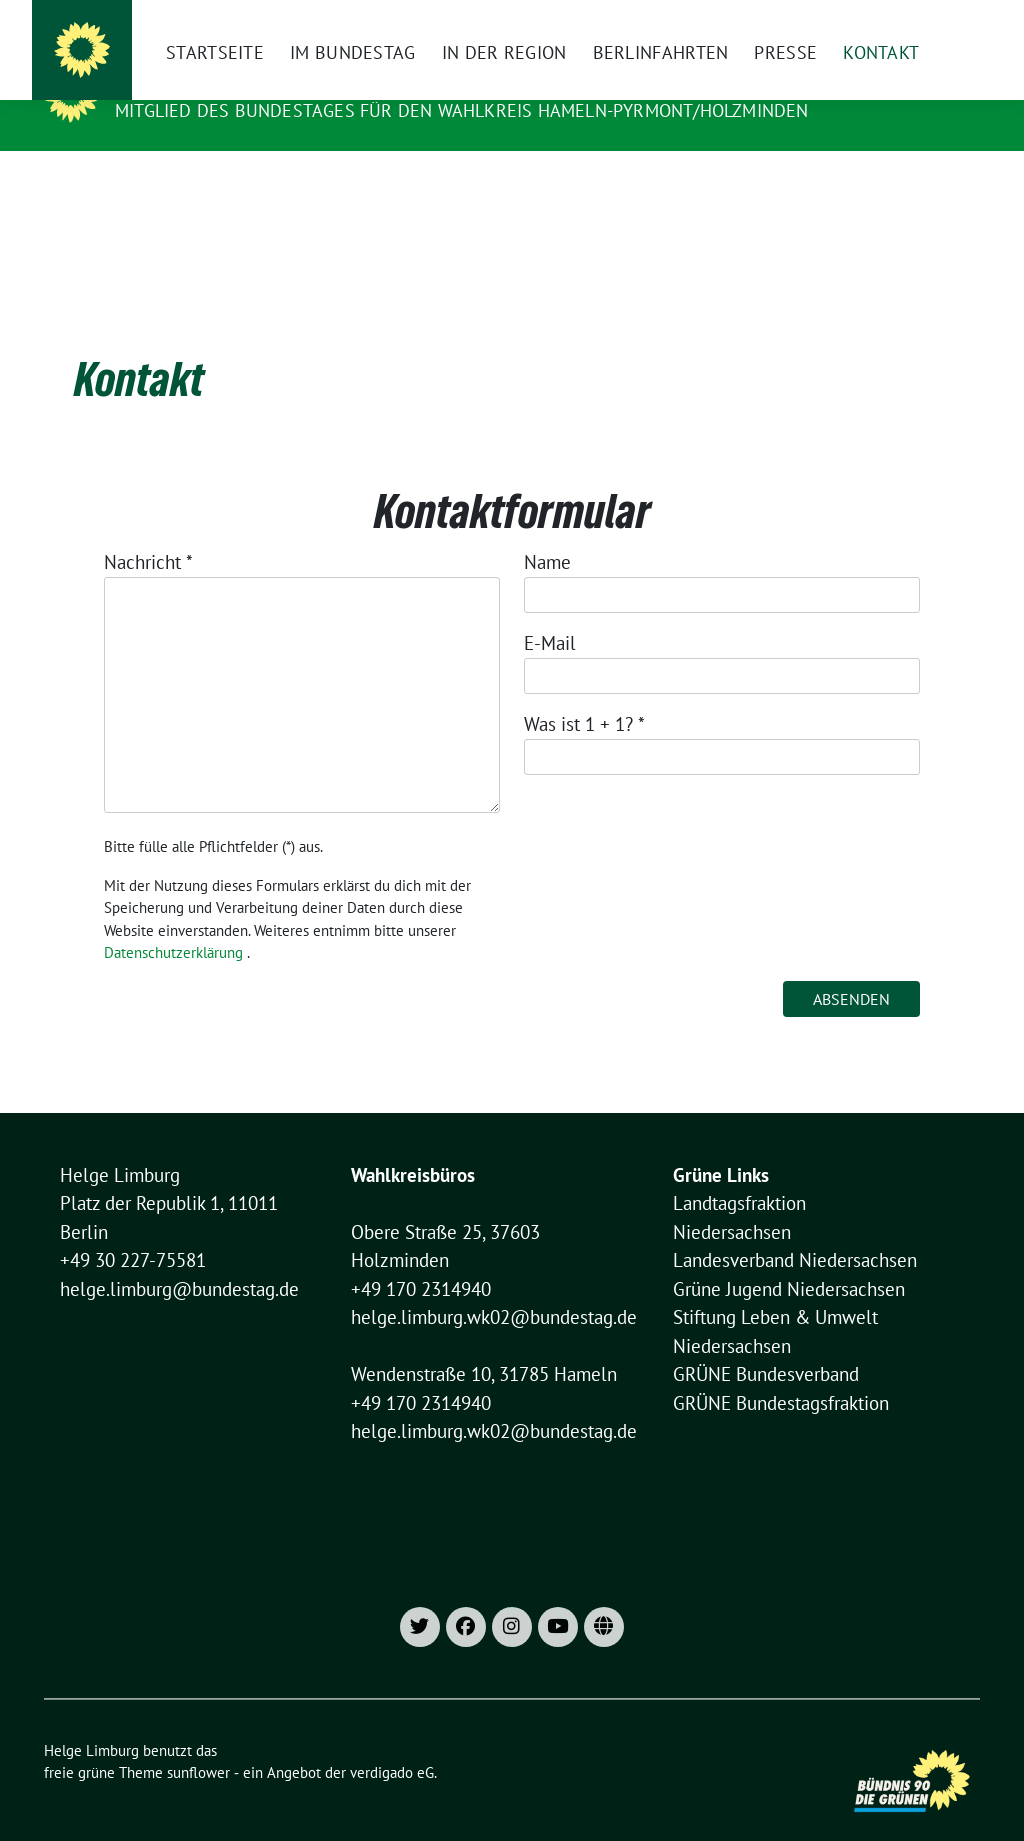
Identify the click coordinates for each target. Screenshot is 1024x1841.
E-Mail (550, 612)
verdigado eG (392, 1741)
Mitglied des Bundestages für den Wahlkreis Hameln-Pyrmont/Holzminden (462, 110)
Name (547, 531)
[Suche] (916, 20)
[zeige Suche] (944, 20)
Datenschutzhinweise (832, 20)
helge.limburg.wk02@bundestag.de (494, 1286)
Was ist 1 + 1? (584, 693)
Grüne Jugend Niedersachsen (789, 1258)
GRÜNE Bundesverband (766, 1343)
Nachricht (148, 531)
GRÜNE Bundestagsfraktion (781, 1372)
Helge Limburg (193, 82)
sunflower (198, 1741)
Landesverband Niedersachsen (795, 1229)
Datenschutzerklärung (173, 921)
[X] (655, 20)
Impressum (715, 20)
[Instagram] (621, 20)
